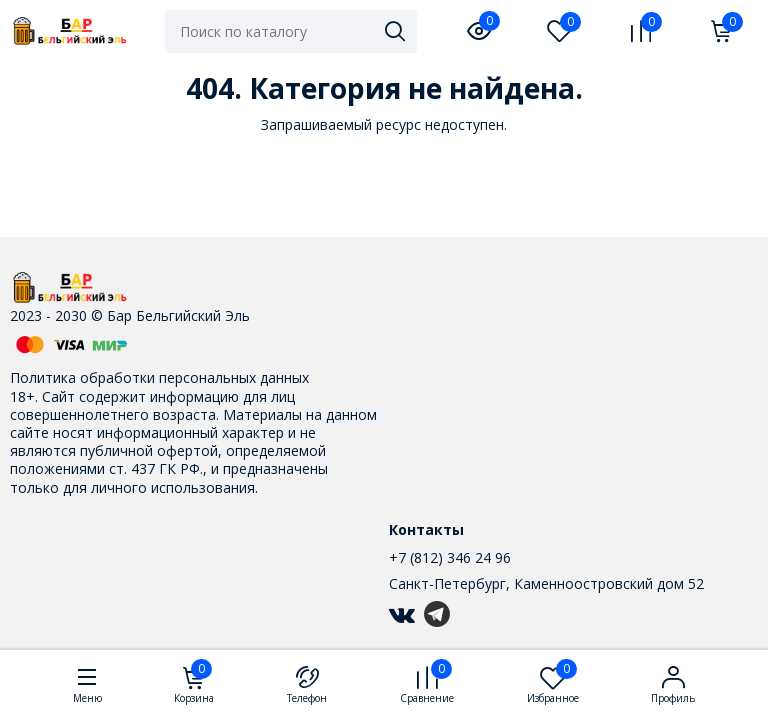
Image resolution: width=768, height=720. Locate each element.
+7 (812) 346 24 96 (450, 557)
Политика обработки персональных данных (159, 377)
